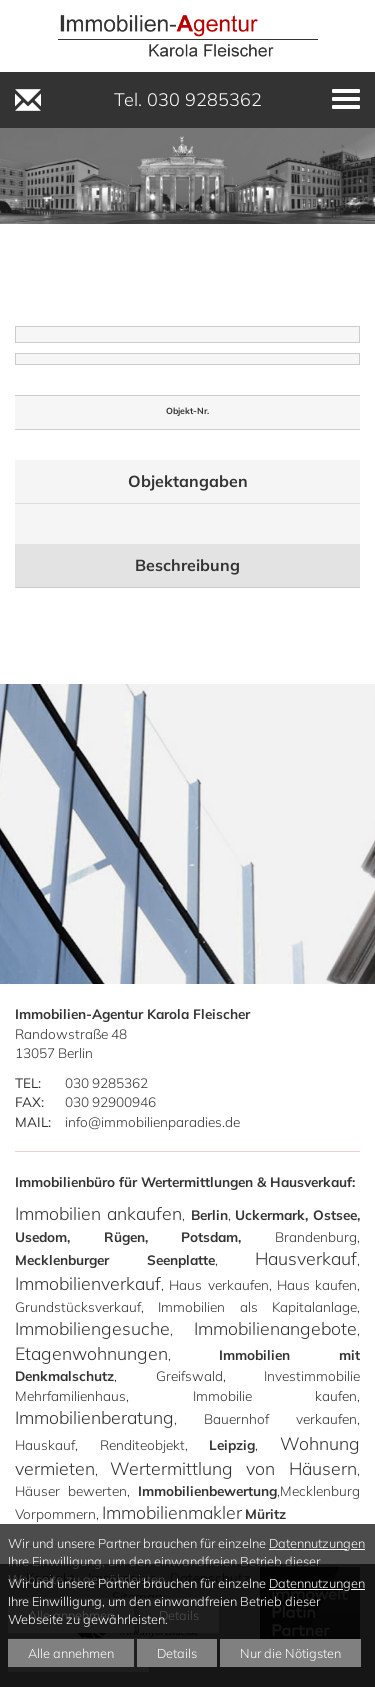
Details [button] (177, 1653)
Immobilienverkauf (88, 1283)
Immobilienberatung (94, 1417)
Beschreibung (187, 565)
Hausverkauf (306, 1258)
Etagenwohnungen (91, 1353)
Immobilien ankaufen (98, 1213)
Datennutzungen (317, 1543)
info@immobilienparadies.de (152, 1121)
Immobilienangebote (275, 1328)
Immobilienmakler (172, 1512)
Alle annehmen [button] (71, 1653)
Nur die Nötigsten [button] (290, 1653)
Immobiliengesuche (92, 1328)
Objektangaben (188, 481)
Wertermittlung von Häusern (233, 1468)
